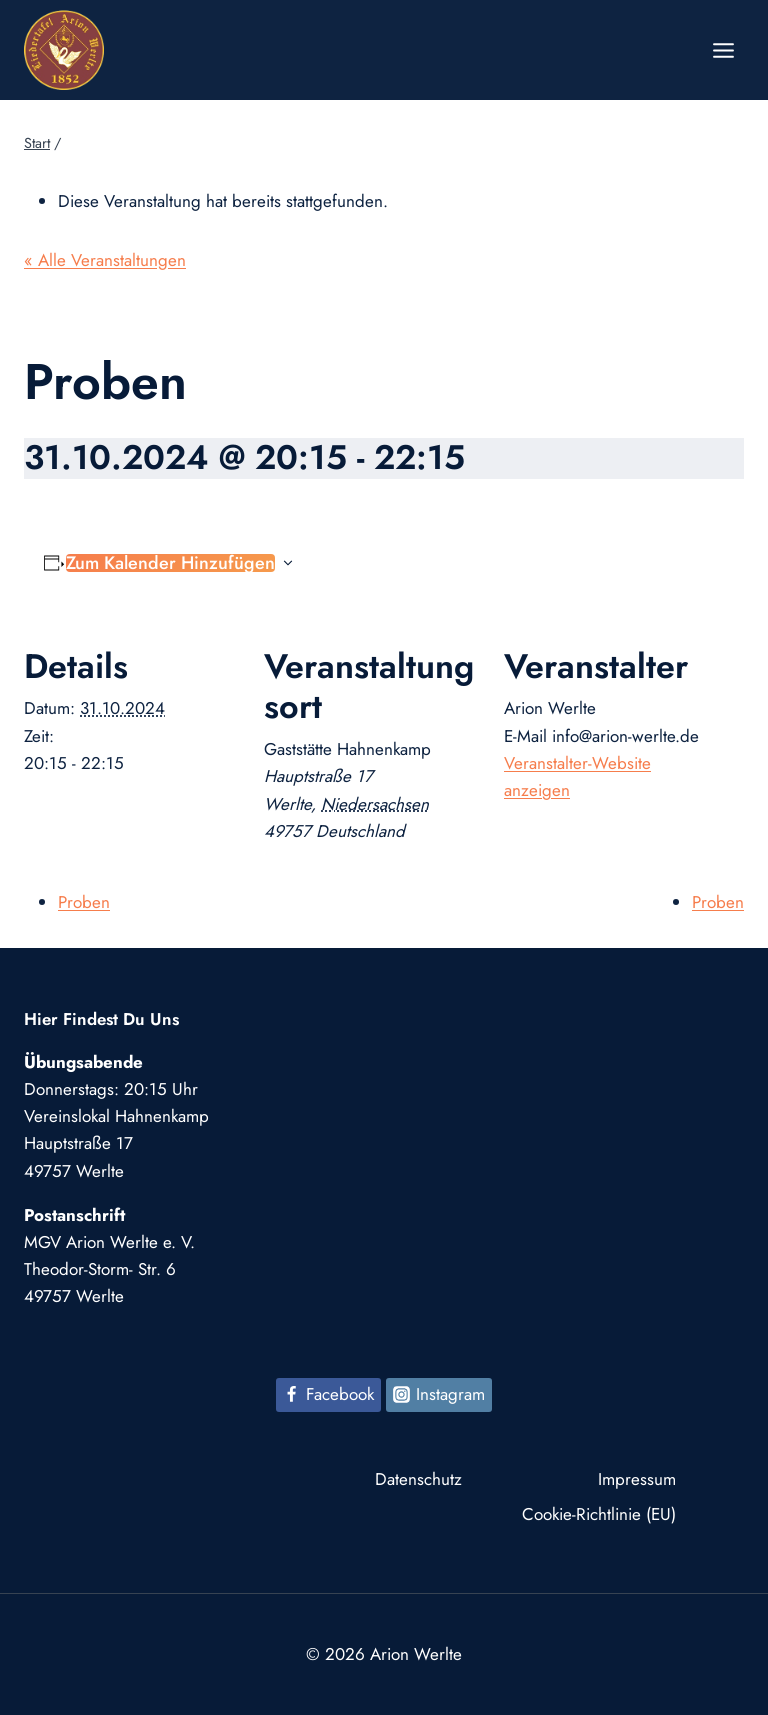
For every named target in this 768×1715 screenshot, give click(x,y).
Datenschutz (418, 1479)
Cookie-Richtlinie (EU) (599, 1514)
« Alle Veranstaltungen (105, 260)
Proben (84, 902)
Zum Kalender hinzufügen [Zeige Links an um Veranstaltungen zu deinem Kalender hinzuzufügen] (170, 563)
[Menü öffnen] (723, 50)
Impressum (637, 1479)
